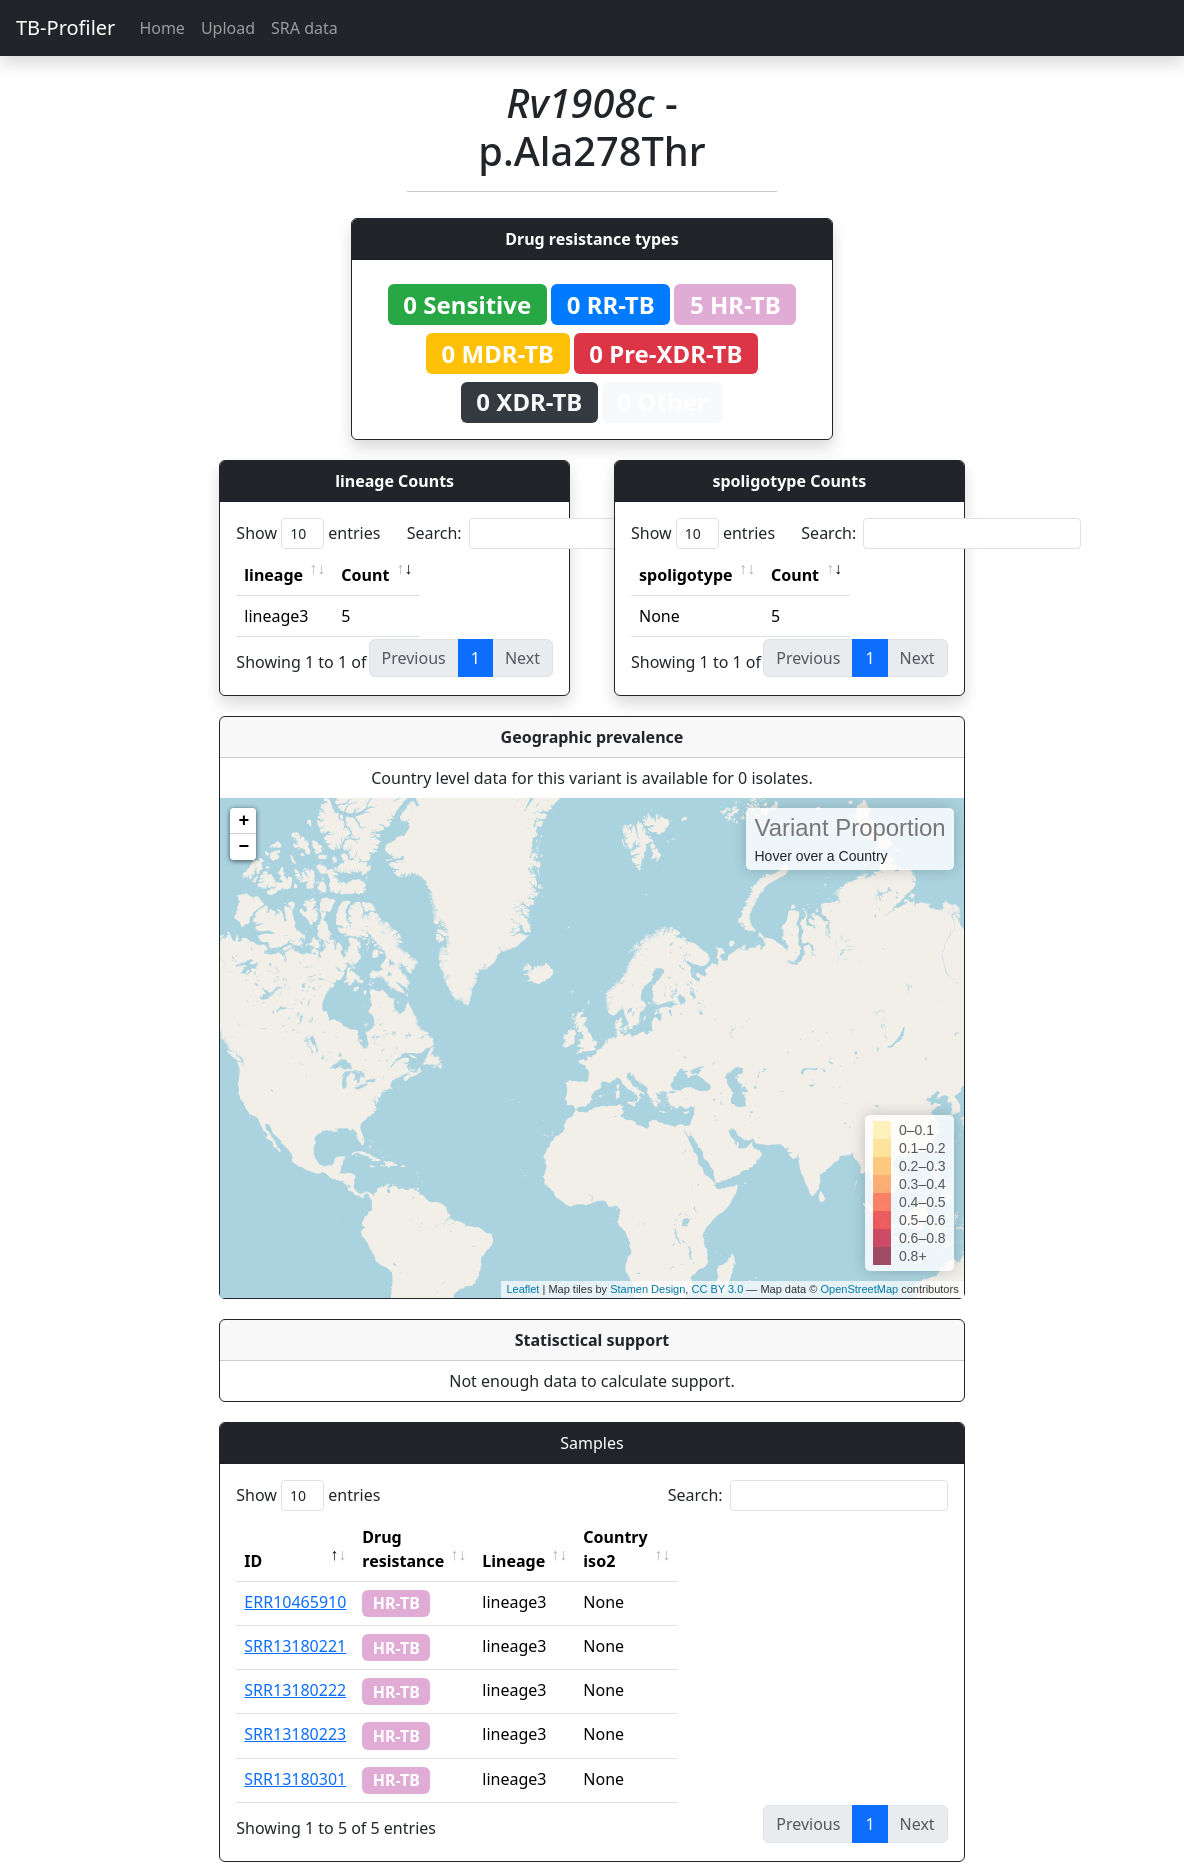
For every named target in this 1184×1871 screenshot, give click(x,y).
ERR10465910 (295, 1578)
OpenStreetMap (859, 1289)
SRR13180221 (295, 1622)
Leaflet (522, 1289)
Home (162, 28)
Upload (228, 28)
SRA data (304, 28)
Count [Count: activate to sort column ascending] (365, 575)
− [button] (243, 847)
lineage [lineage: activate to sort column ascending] (273, 575)
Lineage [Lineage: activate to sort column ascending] (557, 1537)
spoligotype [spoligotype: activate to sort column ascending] (686, 575)
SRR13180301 (295, 1755)
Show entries (308, 533)
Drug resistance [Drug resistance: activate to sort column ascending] (425, 1537)
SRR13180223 (295, 1710)
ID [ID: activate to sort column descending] (253, 1537)
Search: (547, 533)
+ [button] (243, 821)
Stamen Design (647, 1289)
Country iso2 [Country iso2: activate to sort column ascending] (677, 1537)
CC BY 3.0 (717, 1289)
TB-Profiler (65, 27)
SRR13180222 (295, 1666)
